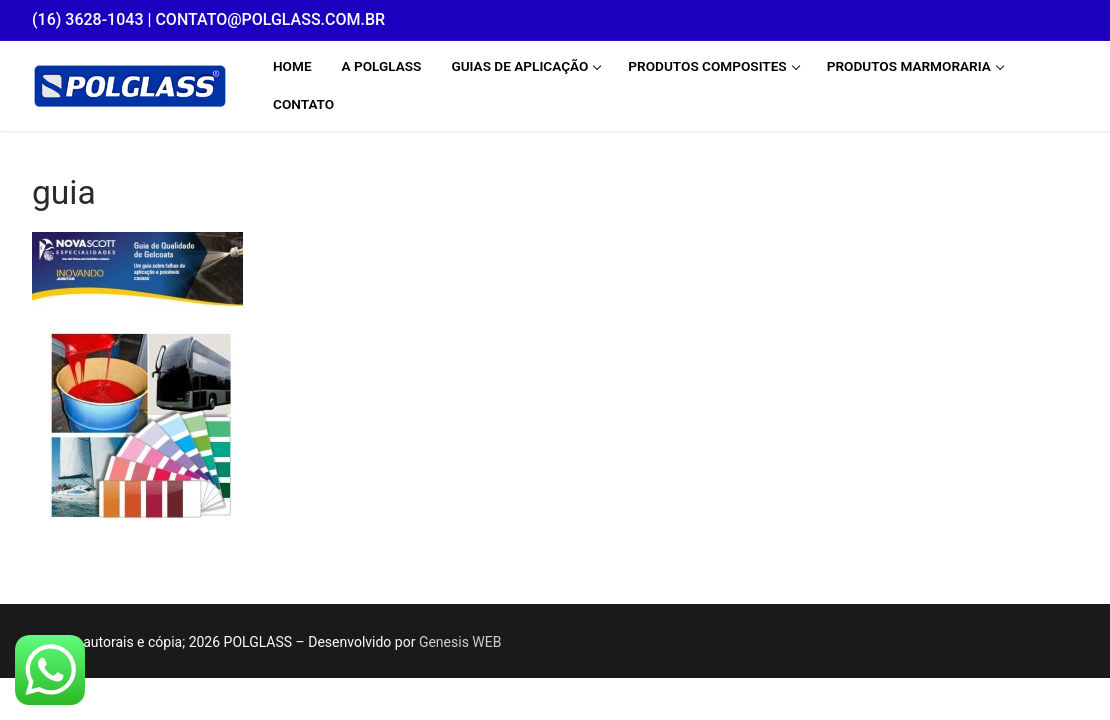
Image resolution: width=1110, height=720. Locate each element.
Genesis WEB (460, 642)
